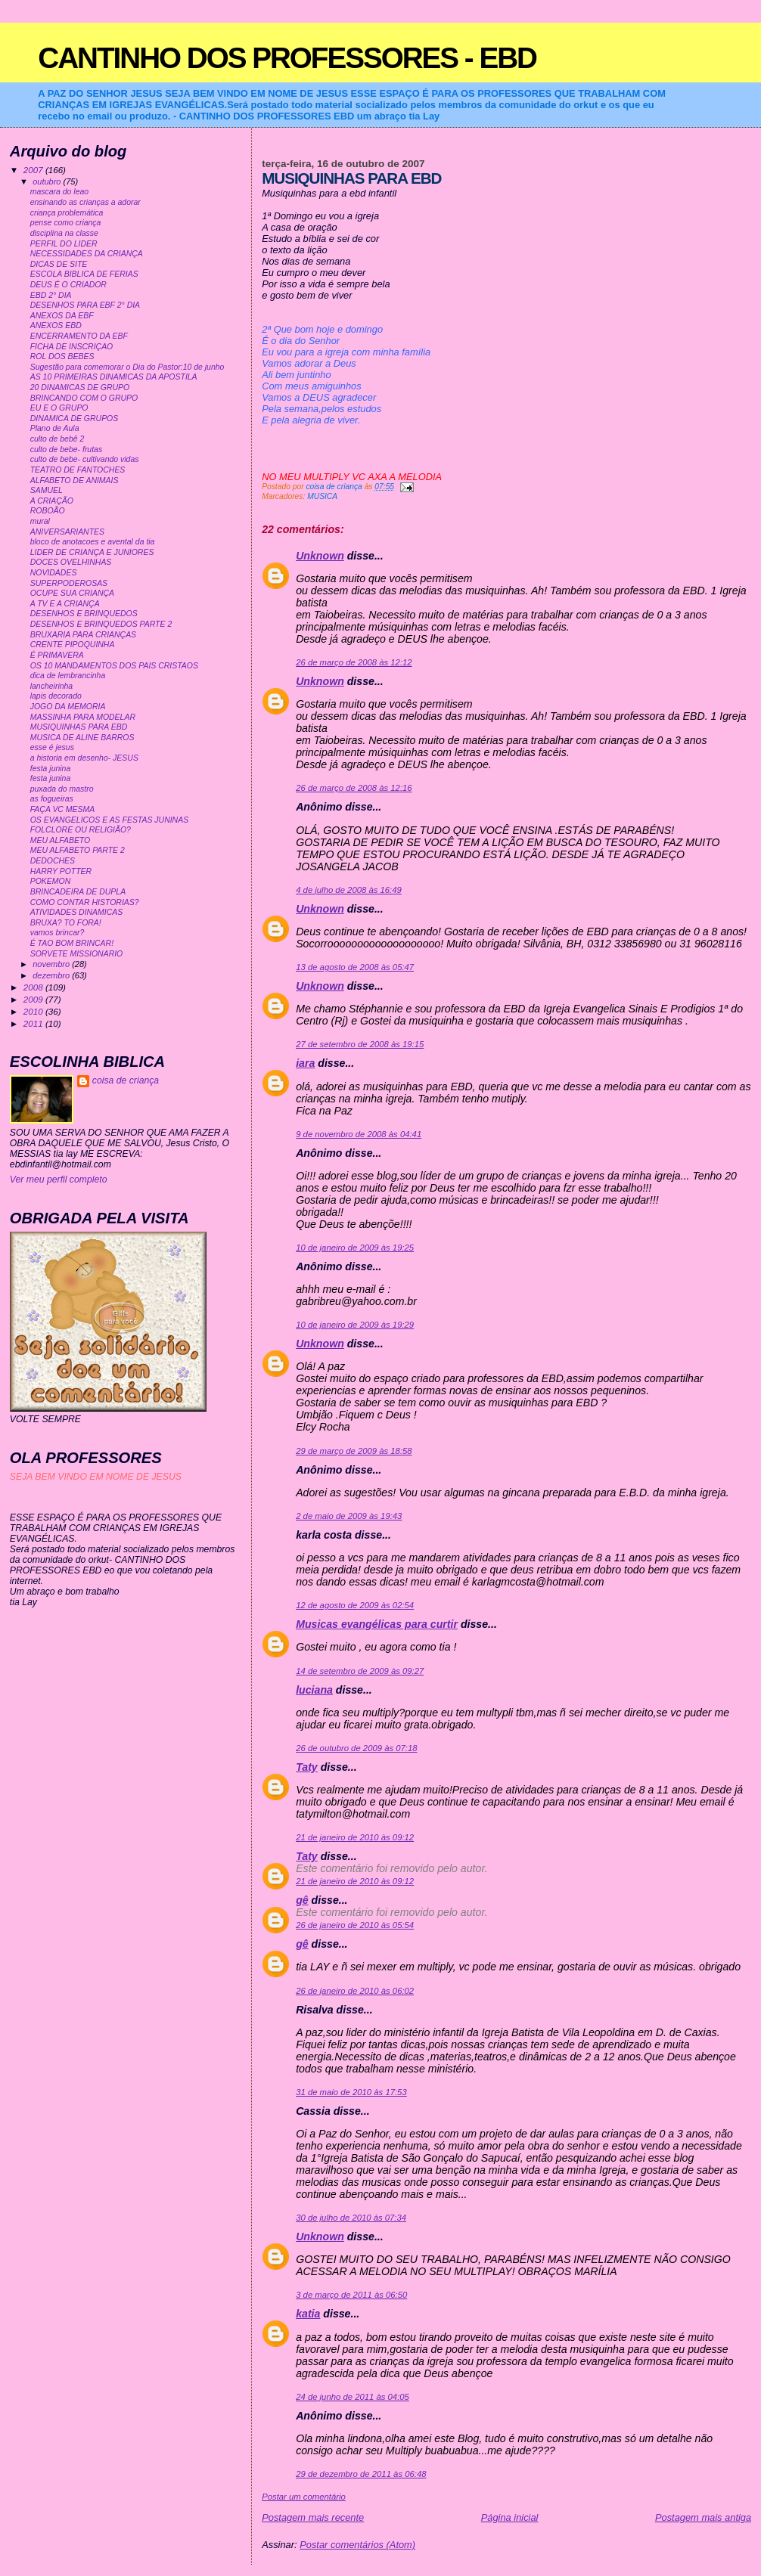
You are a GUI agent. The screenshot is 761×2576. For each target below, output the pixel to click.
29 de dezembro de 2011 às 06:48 (361, 2473)
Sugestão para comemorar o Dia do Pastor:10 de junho (127, 367)
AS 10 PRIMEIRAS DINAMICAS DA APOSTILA (113, 377)
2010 (34, 1011)
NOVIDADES (53, 573)
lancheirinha (51, 686)
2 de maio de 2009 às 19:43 (349, 1515)
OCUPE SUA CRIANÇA (72, 593)
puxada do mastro (62, 789)
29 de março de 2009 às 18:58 (354, 1450)
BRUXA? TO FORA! (65, 923)
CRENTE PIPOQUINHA (72, 644)
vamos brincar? (57, 932)
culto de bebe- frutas (66, 449)
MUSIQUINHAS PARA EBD (79, 727)
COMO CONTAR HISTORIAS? (84, 902)
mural (40, 521)
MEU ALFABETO (60, 840)
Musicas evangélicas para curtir (377, 1624)
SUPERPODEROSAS (68, 583)
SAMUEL (46, 490)
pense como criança (65, 223)
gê (302, 1900)
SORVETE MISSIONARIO (76, 954)
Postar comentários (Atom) (357, 2544)
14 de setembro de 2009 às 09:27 (360, 1670)
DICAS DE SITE (59, 264)
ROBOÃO (47, 511)
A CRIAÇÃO (51, 501)
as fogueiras (51, 799)
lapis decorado (56, 696)
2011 (34, 1023)
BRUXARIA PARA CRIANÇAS (83, 635)
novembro (52, 964)
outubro (48, 181)
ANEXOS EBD (56, 325)
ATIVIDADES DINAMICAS (76, 912)
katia (308, 2314)
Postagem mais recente (313, 2517)
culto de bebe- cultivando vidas (84, 459)
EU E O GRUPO (59, 408)
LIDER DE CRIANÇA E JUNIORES (92, 552)
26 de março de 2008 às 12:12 (354, 662)
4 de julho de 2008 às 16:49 (349, 889)
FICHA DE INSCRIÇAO (71, 347)
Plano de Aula (54, 428)
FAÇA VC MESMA (62, 809)
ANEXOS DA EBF (62, 316)
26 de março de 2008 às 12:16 (354, 787)
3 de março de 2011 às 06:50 (351, 2294)
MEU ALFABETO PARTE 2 (77, 850)
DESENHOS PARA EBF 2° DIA (85, 305)
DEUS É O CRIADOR (68, 285)
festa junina (50, 768)
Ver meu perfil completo (58, 1179)
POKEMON (50, 881)
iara (305, 1063)
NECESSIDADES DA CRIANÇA (86, 254)
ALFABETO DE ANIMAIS (74, 480)
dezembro (52, 975)
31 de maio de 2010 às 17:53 (351, 2092)
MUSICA (322, 496)
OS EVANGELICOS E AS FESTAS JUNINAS (109, 820)
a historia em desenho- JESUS (84, 758)
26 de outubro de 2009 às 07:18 (356, 1748)
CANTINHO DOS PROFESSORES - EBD (287, 58)
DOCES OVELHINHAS (71, 562)
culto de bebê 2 (57, 439)
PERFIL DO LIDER (64, 244)
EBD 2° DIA (51, 295)
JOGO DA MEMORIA (68, 706)
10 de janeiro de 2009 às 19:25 (355, 1247)
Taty (307, 1767)
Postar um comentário (304, 2496)
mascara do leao (59, 192)
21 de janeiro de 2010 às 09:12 (355, 1837)
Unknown (320, 556)
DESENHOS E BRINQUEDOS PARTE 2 (101, 624)
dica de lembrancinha (68, 675)
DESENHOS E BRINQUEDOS (84, 613)
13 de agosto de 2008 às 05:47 (355, 967)
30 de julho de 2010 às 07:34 (351, 2217)
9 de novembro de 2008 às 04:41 (358, 1134)
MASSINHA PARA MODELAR (82, 717)
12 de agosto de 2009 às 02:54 (355, 1605)
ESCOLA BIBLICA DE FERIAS (84, 274)
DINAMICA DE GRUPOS (74, 418)
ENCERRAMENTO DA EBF (79, 336)
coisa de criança (125, 1080)
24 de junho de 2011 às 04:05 (352, 2396)
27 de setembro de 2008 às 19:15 (360, 1044)
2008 (34, 987)
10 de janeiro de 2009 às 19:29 (355, 1324)
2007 (34, 170)
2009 (34, 999)
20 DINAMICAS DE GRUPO (79, 387)
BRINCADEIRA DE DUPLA (78, 892)
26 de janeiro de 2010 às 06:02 (355, 1990)
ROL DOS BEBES (62, 356)
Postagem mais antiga (703, 2517)
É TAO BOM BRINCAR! (71, 943)
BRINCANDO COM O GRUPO (84, 398)
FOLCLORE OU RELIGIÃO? (80, 830)
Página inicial (510, 2517)
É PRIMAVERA (57, 655)
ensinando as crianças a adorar (85, 202)
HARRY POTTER (61, 871)
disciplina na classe (64, 233)
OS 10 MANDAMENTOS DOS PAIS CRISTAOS (114, 666)
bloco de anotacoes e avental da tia (92, 542)
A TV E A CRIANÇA (65, 604)
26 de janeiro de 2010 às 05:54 (355, 1925)
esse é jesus (52, 747)
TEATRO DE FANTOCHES (78, 470)
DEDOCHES (52, 861)
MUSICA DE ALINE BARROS (82, 737)
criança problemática (67, 213)
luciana (314, 1690)
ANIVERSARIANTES (67, 532)
